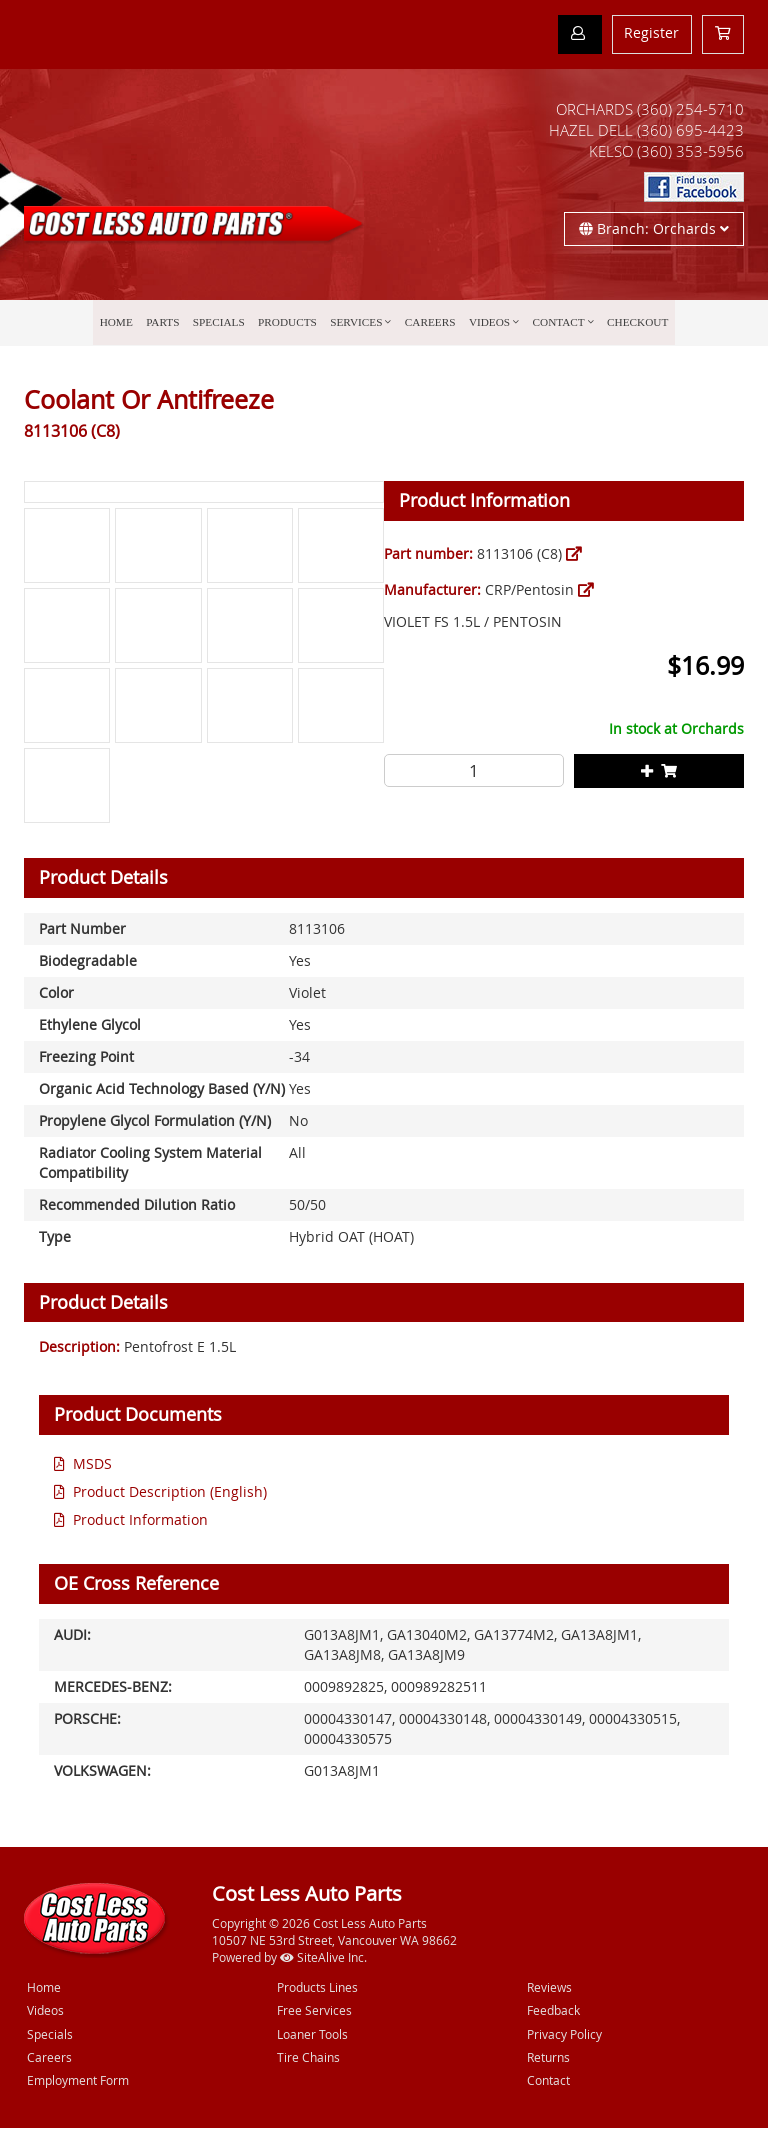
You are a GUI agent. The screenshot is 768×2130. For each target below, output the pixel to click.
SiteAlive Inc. (323, 1959)
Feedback (553, 2013)
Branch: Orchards (654, 229)
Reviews (549, 1990)
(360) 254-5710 (690, 110)
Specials (224, 325)
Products (290, 325)
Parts (170, 325)
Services (356, 325)
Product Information (140, 1521)
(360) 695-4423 (690, 131)
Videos (485, 325)
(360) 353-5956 (690, 152)
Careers (428, 325)
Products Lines (317, 1990)
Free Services (314, 2013)
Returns (548, 2059)
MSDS (92, 1465)
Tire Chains (308, 2059)
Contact (551, 325)
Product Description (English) (170, 1493)
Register (651, 33)
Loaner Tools (312, 2036)
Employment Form (78, 2082)
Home (126, 325)
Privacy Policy (564, 2036)
